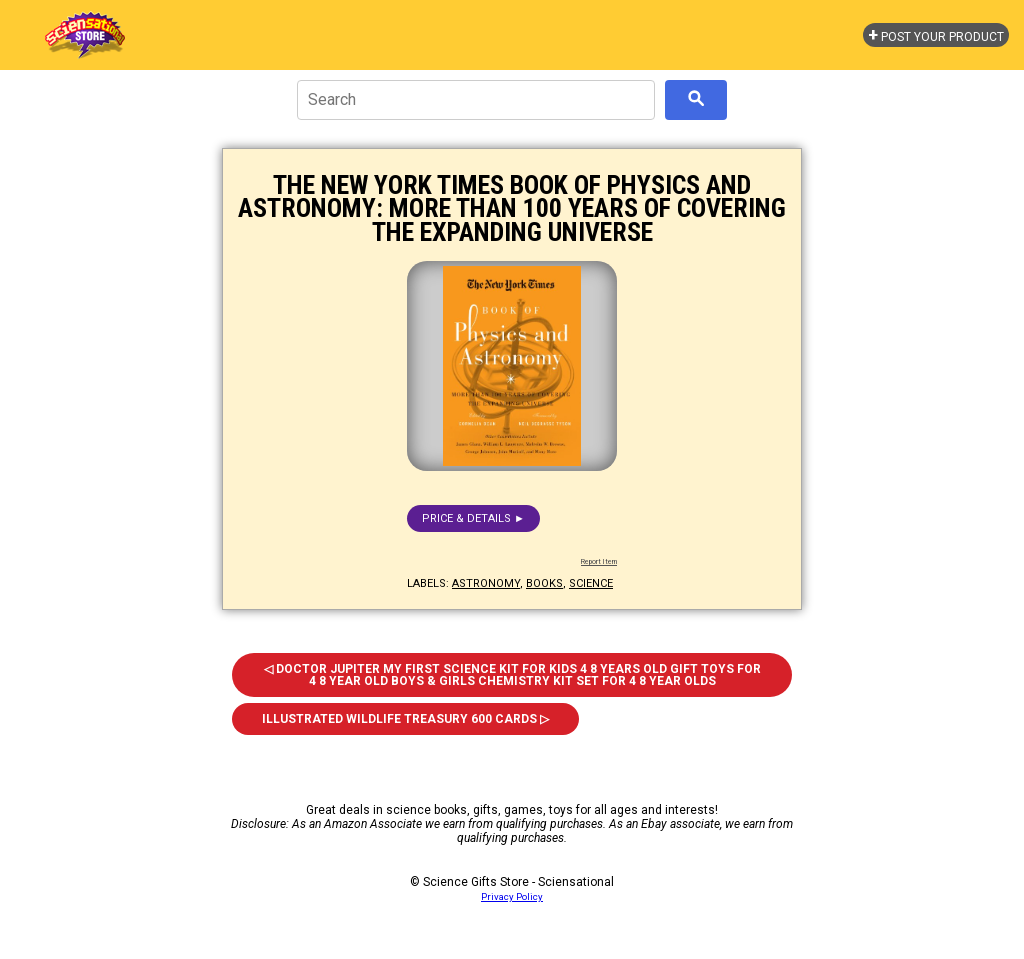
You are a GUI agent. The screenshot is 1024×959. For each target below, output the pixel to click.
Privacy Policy (512, 896)
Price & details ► (473, 518)
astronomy (486, 583)
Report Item (599, 562)
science (591, 583)
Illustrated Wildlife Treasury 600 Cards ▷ (405, 719)
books (544, 583)
